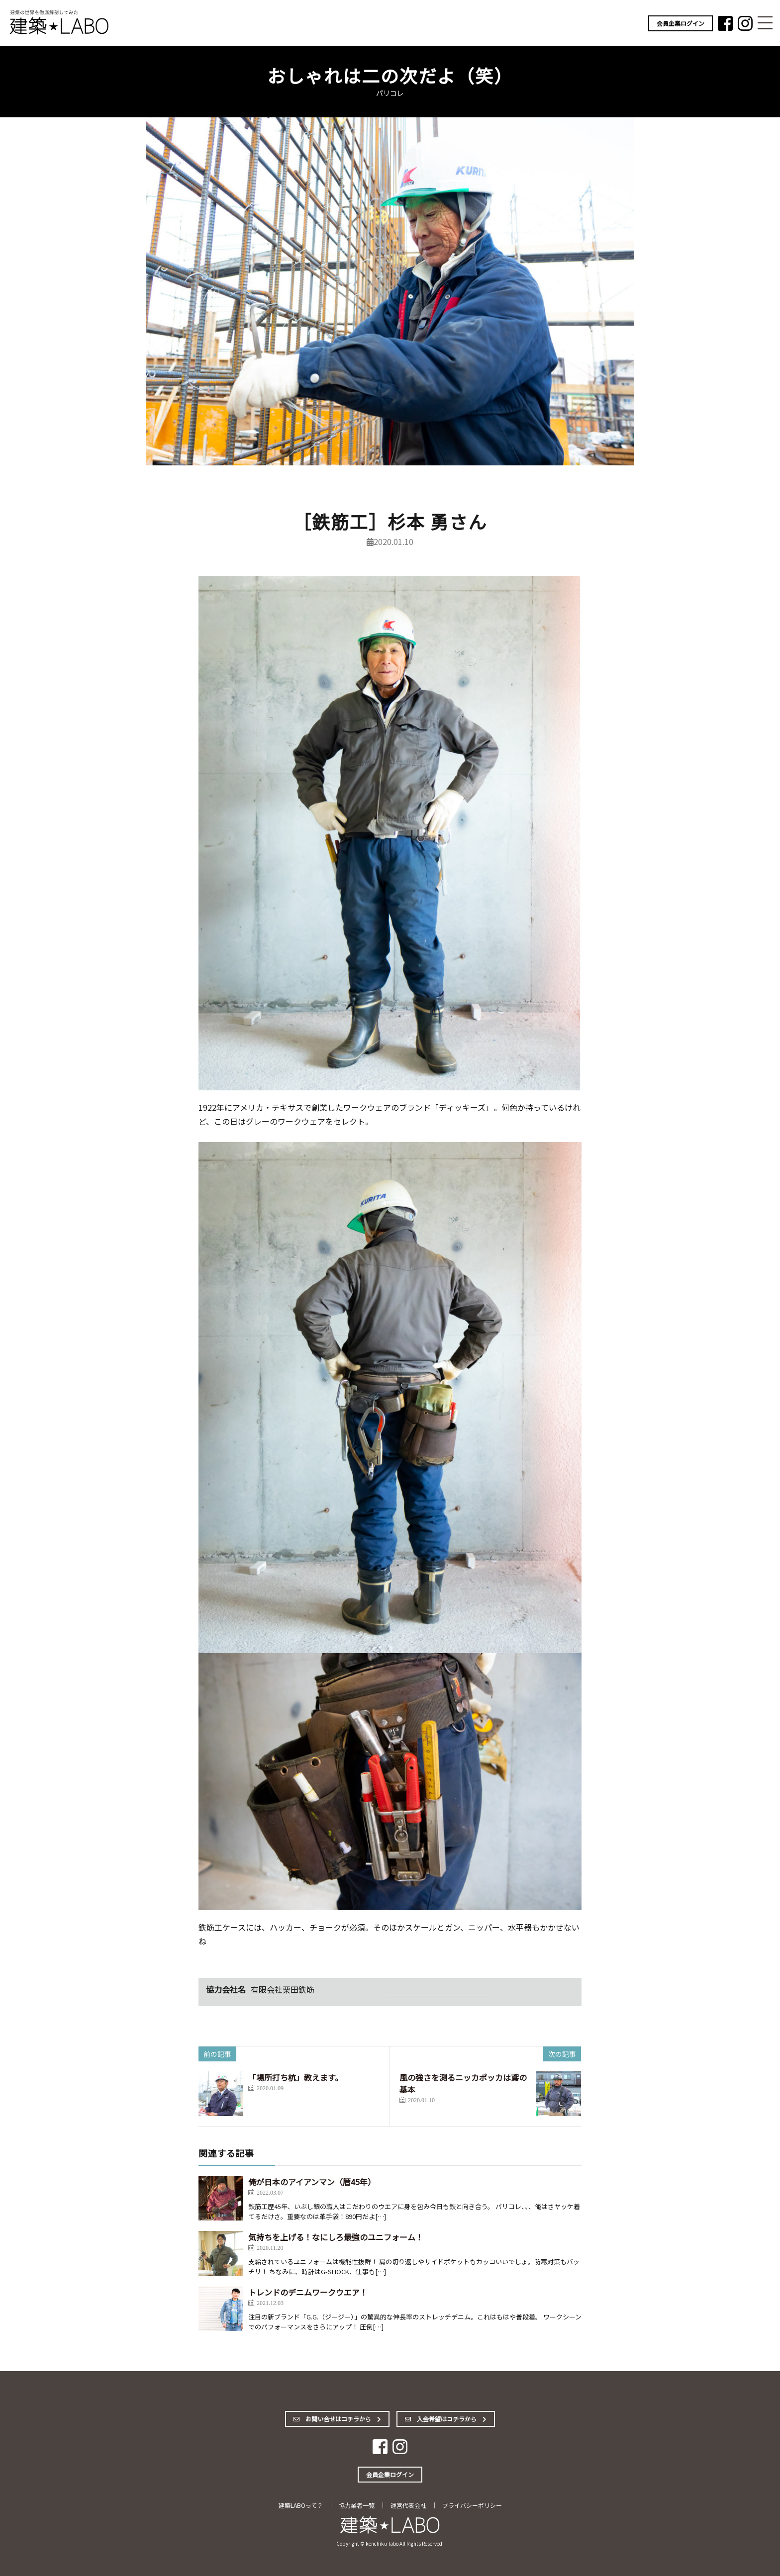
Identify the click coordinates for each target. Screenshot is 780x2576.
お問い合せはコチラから (337, 2418)
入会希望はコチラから (446, 2418)
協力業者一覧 (357, 2505)
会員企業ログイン (680, 23)
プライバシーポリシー (472, 2505)
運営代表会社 (408, 2505)
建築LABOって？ (301, 2505)
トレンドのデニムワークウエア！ (308, 2292)
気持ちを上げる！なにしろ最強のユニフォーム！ (335, 2237)
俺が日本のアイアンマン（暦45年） (312, 2182)
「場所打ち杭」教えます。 (295, 2077)
